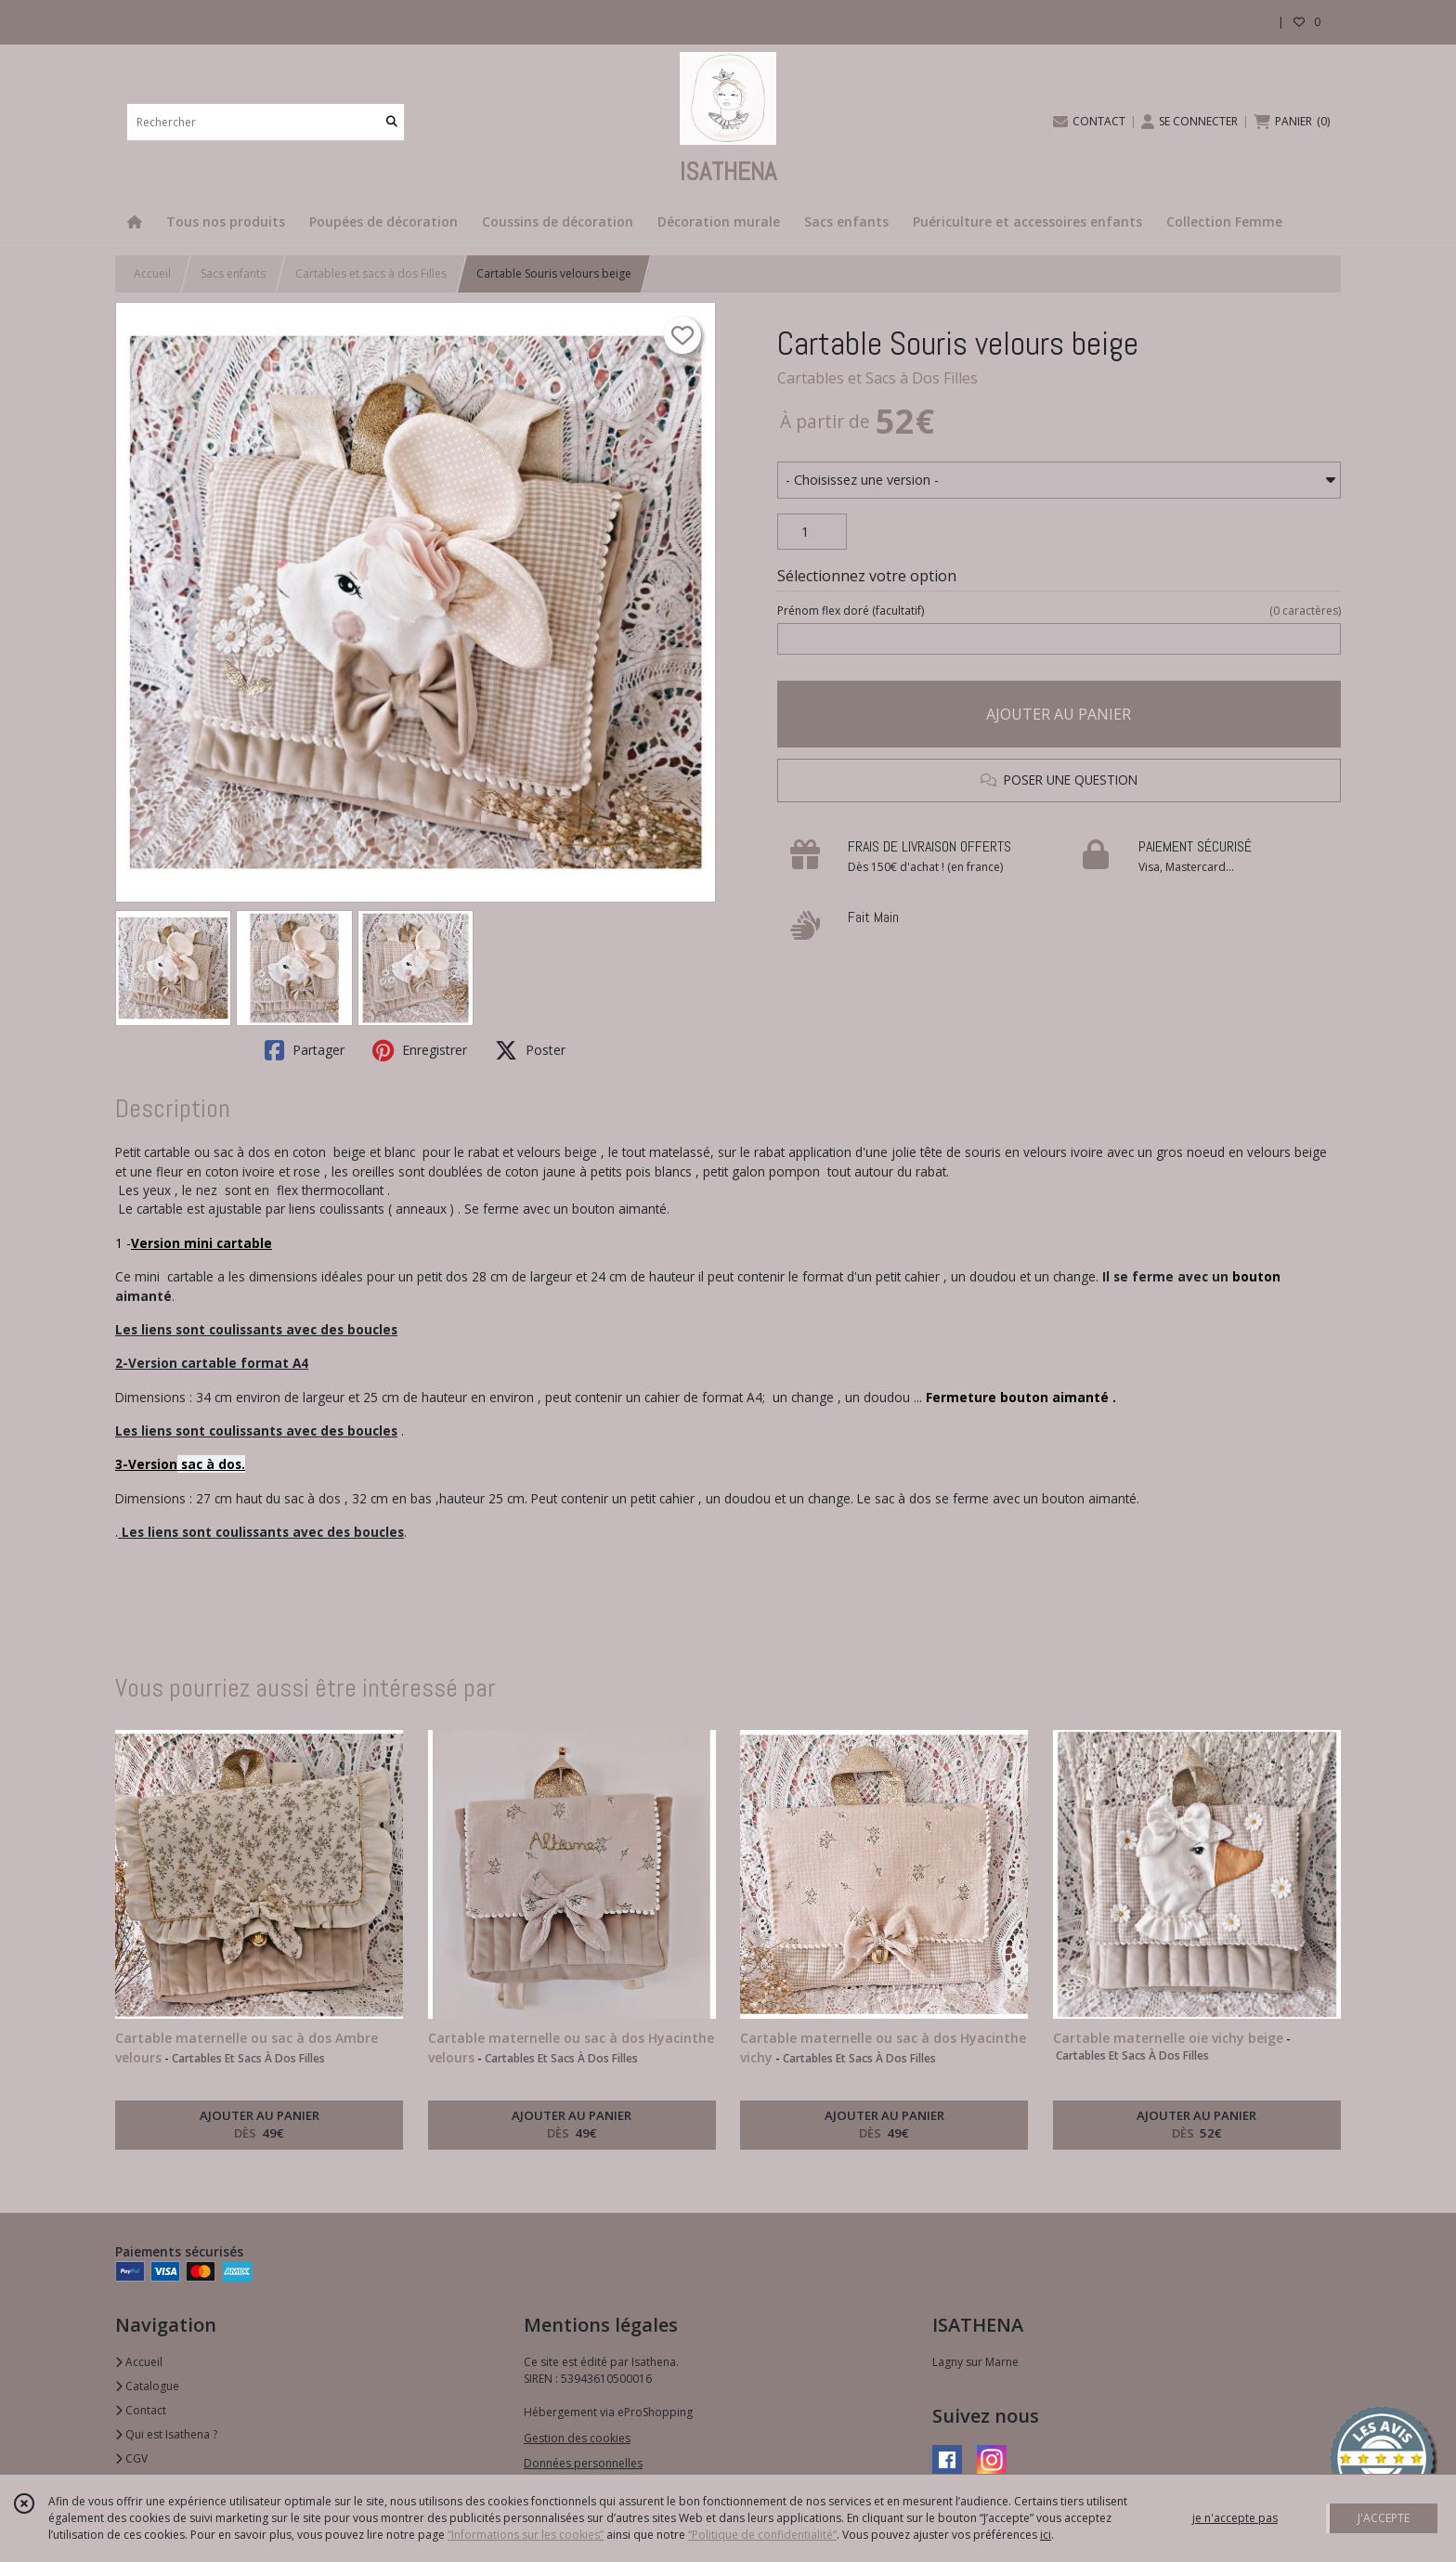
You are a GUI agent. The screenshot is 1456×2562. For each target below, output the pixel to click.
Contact (140, 2410)
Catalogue (147, 2386)
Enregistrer (419, 1050)
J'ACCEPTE (1384, 2518)
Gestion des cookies (577, 2438)
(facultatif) (1059, 611)
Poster (530, 1050)
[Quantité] (812, 532)
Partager (304, 1050)
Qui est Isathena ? (166, 2434)
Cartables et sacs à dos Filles (371, 273)
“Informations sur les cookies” (526, 2534)
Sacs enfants (233, 273)
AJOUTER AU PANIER (1058, 714)
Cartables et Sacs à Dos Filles (877, 378)
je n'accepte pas (1235, 2518)
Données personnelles (583, 2463)
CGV (131, 2458)
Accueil (152, 273)
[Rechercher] (392, 122)
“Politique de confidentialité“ (762, 2534)
